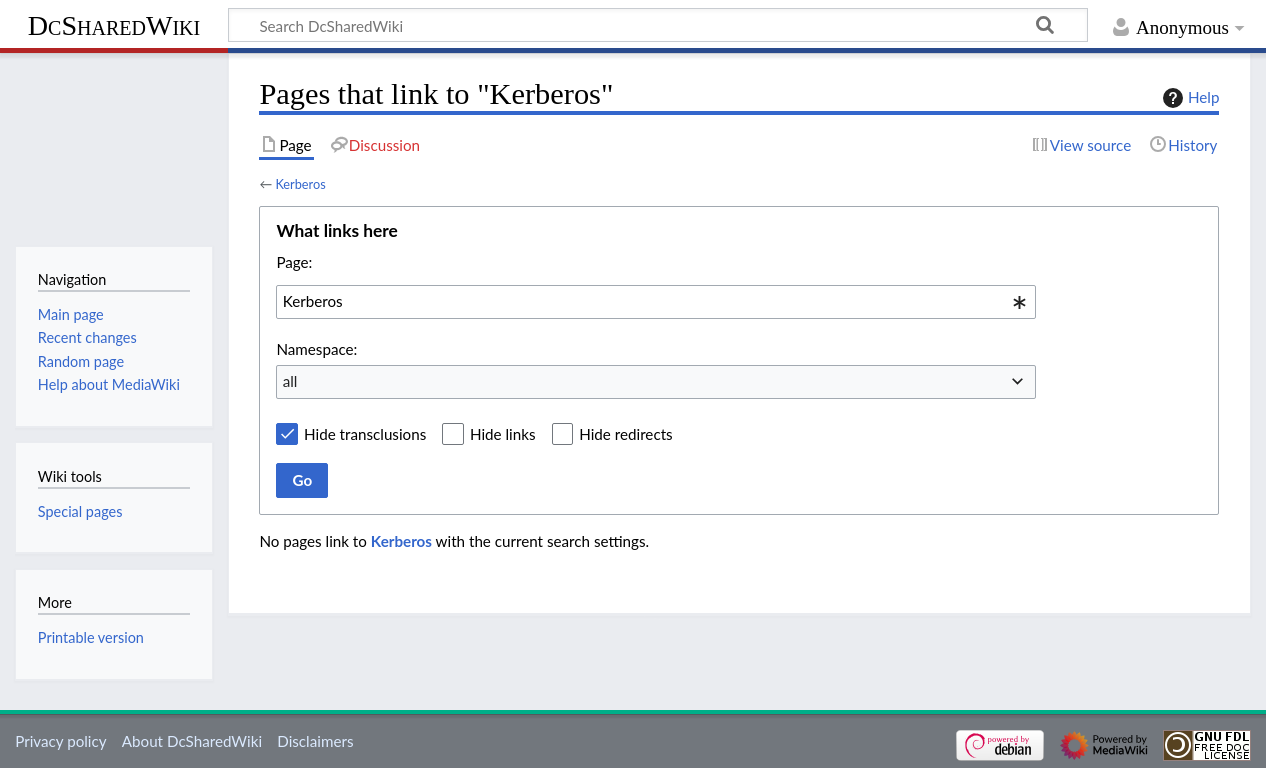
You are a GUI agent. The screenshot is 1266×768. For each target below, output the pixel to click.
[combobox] (656, 302)
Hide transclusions (365, 434)
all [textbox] (290, 381)
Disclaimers (315, 741)
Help (1188, 98)
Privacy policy (60, 741)
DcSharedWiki (114, 25)
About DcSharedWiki (192, 741)
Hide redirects (625, 434)
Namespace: (316, 349)
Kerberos (300, 184)
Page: (294, 262)
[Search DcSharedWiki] (658, 25)
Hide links (503, 434)
